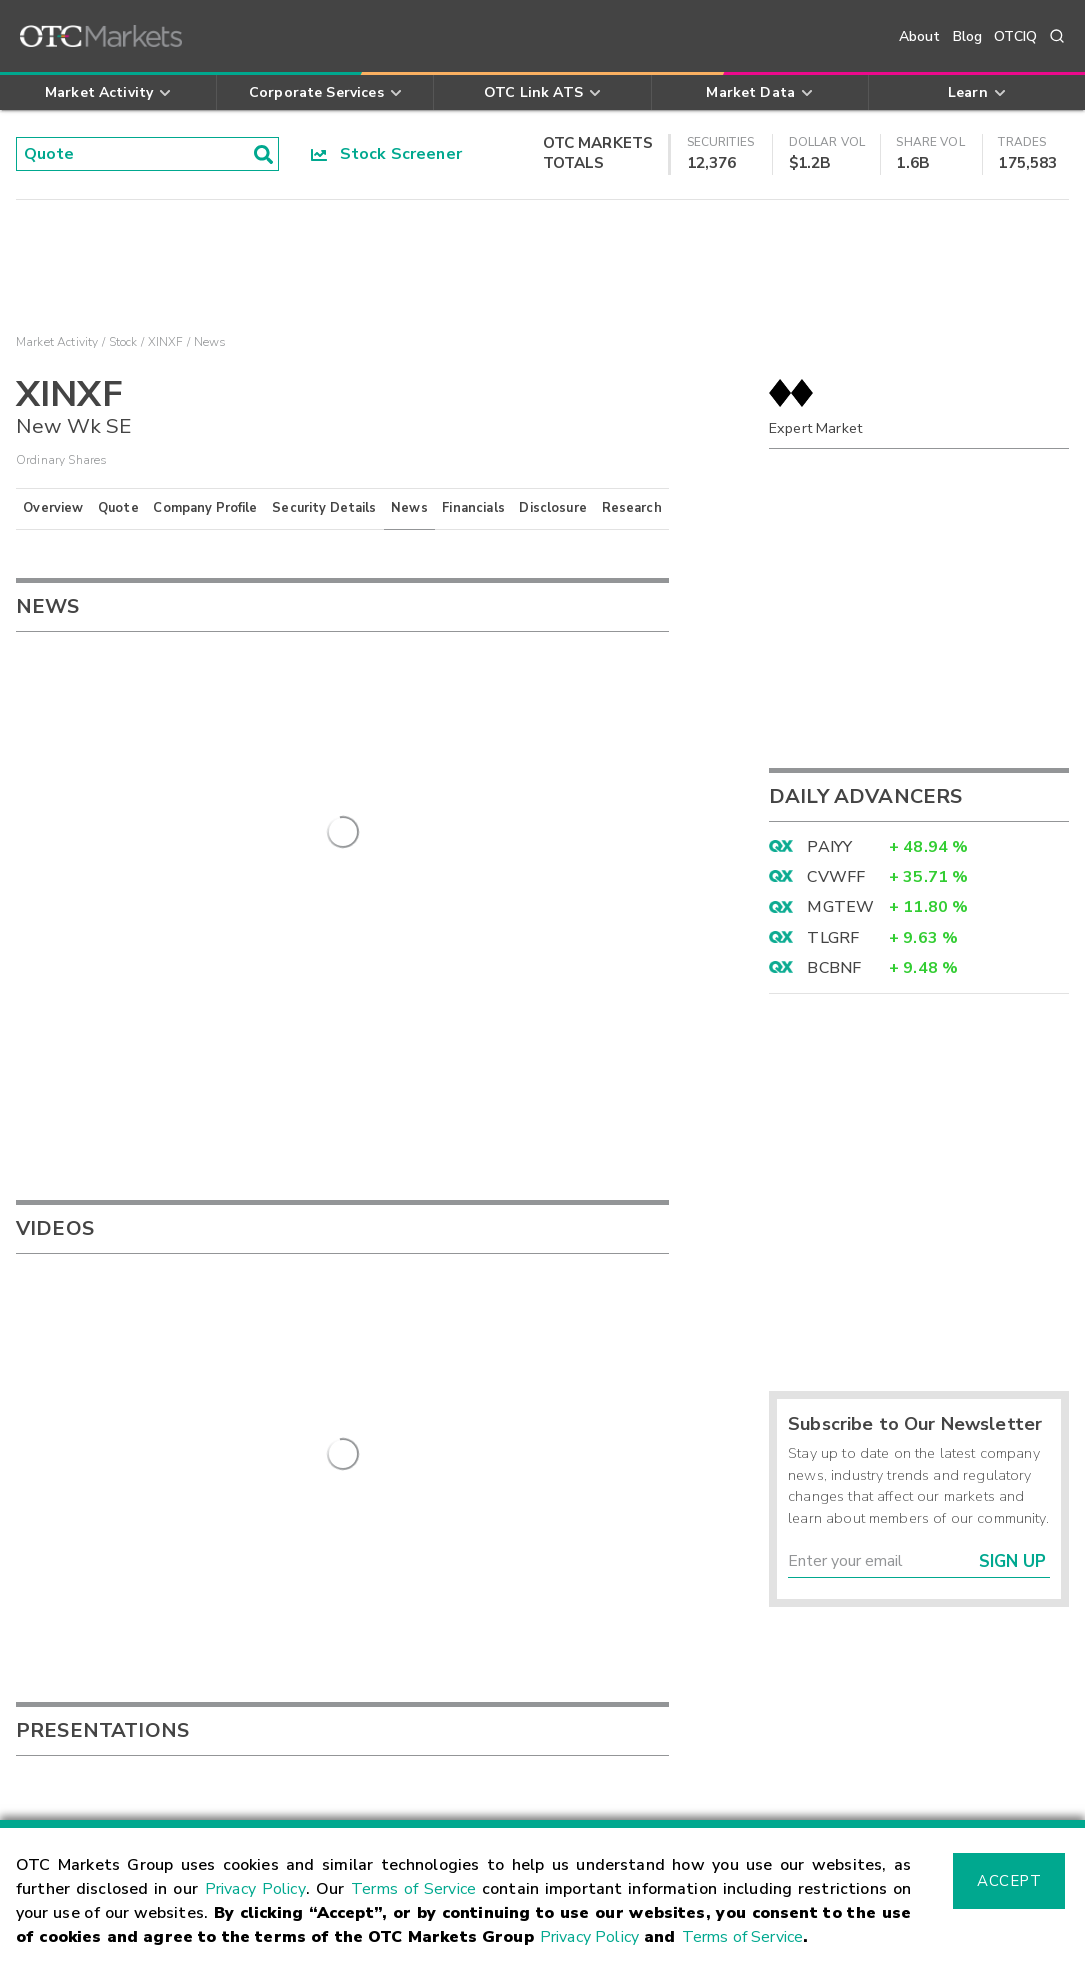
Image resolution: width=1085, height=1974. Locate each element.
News (409, 508)
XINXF (166, 342)
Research (632, 508)
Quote (118, 508)
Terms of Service (413, 1889)
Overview (53, 508)
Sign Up (1012, 1561)
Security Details (324, 508)
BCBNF (834, 968)
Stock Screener (386, 154)
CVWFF (836, 877)
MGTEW (840, 907)
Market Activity (57, 342)
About (920, 36)
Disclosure (553, 508)
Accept (1009, 1881)
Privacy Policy (255, 1889)
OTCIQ (1015, 36)
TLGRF (833, 938)
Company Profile (205, 508)
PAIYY (829, 847)
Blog (968, 36)
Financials (473, 508)
